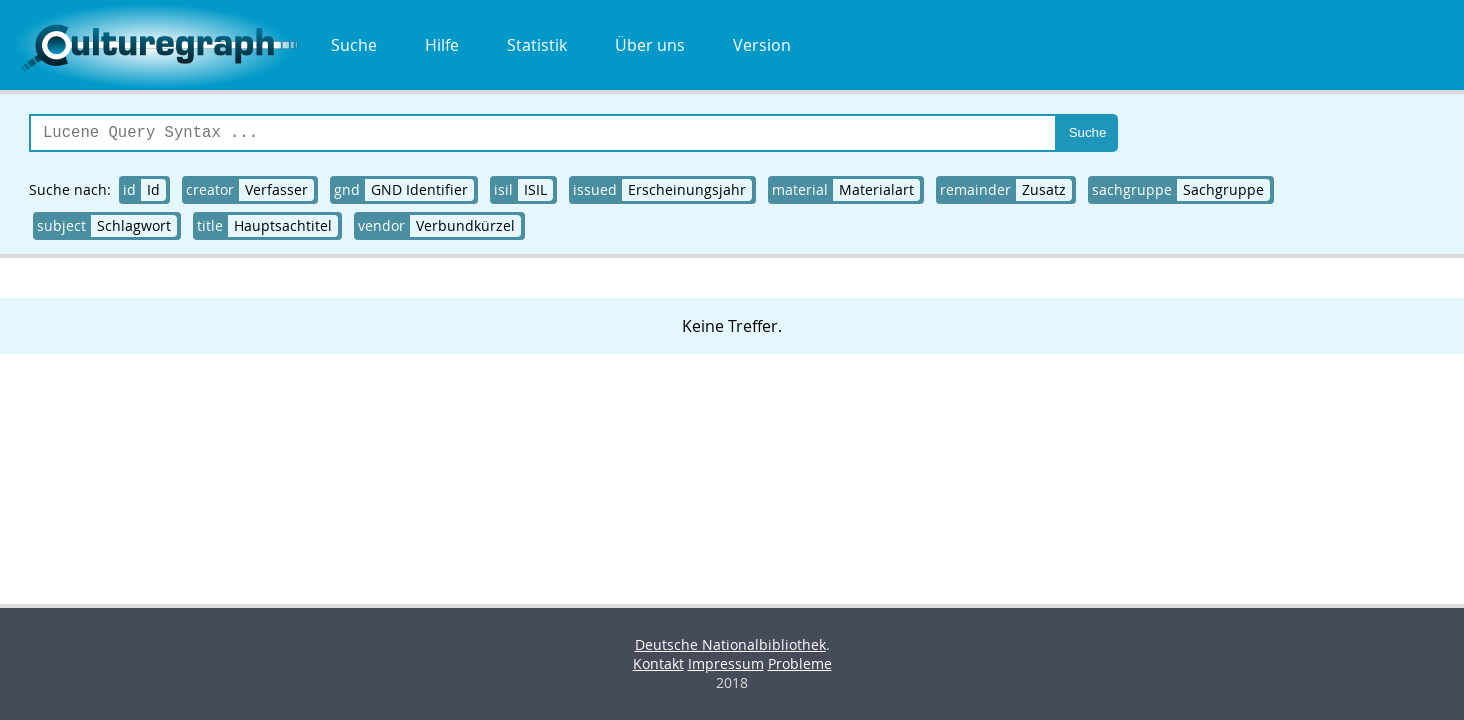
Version (762, 45)
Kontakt (658, 663)
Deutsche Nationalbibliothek (730, 644)
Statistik (537, 45)
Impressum (726, 663)
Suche (354, 45)
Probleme (800, 663)
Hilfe (442, 45)
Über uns (650, 45)
